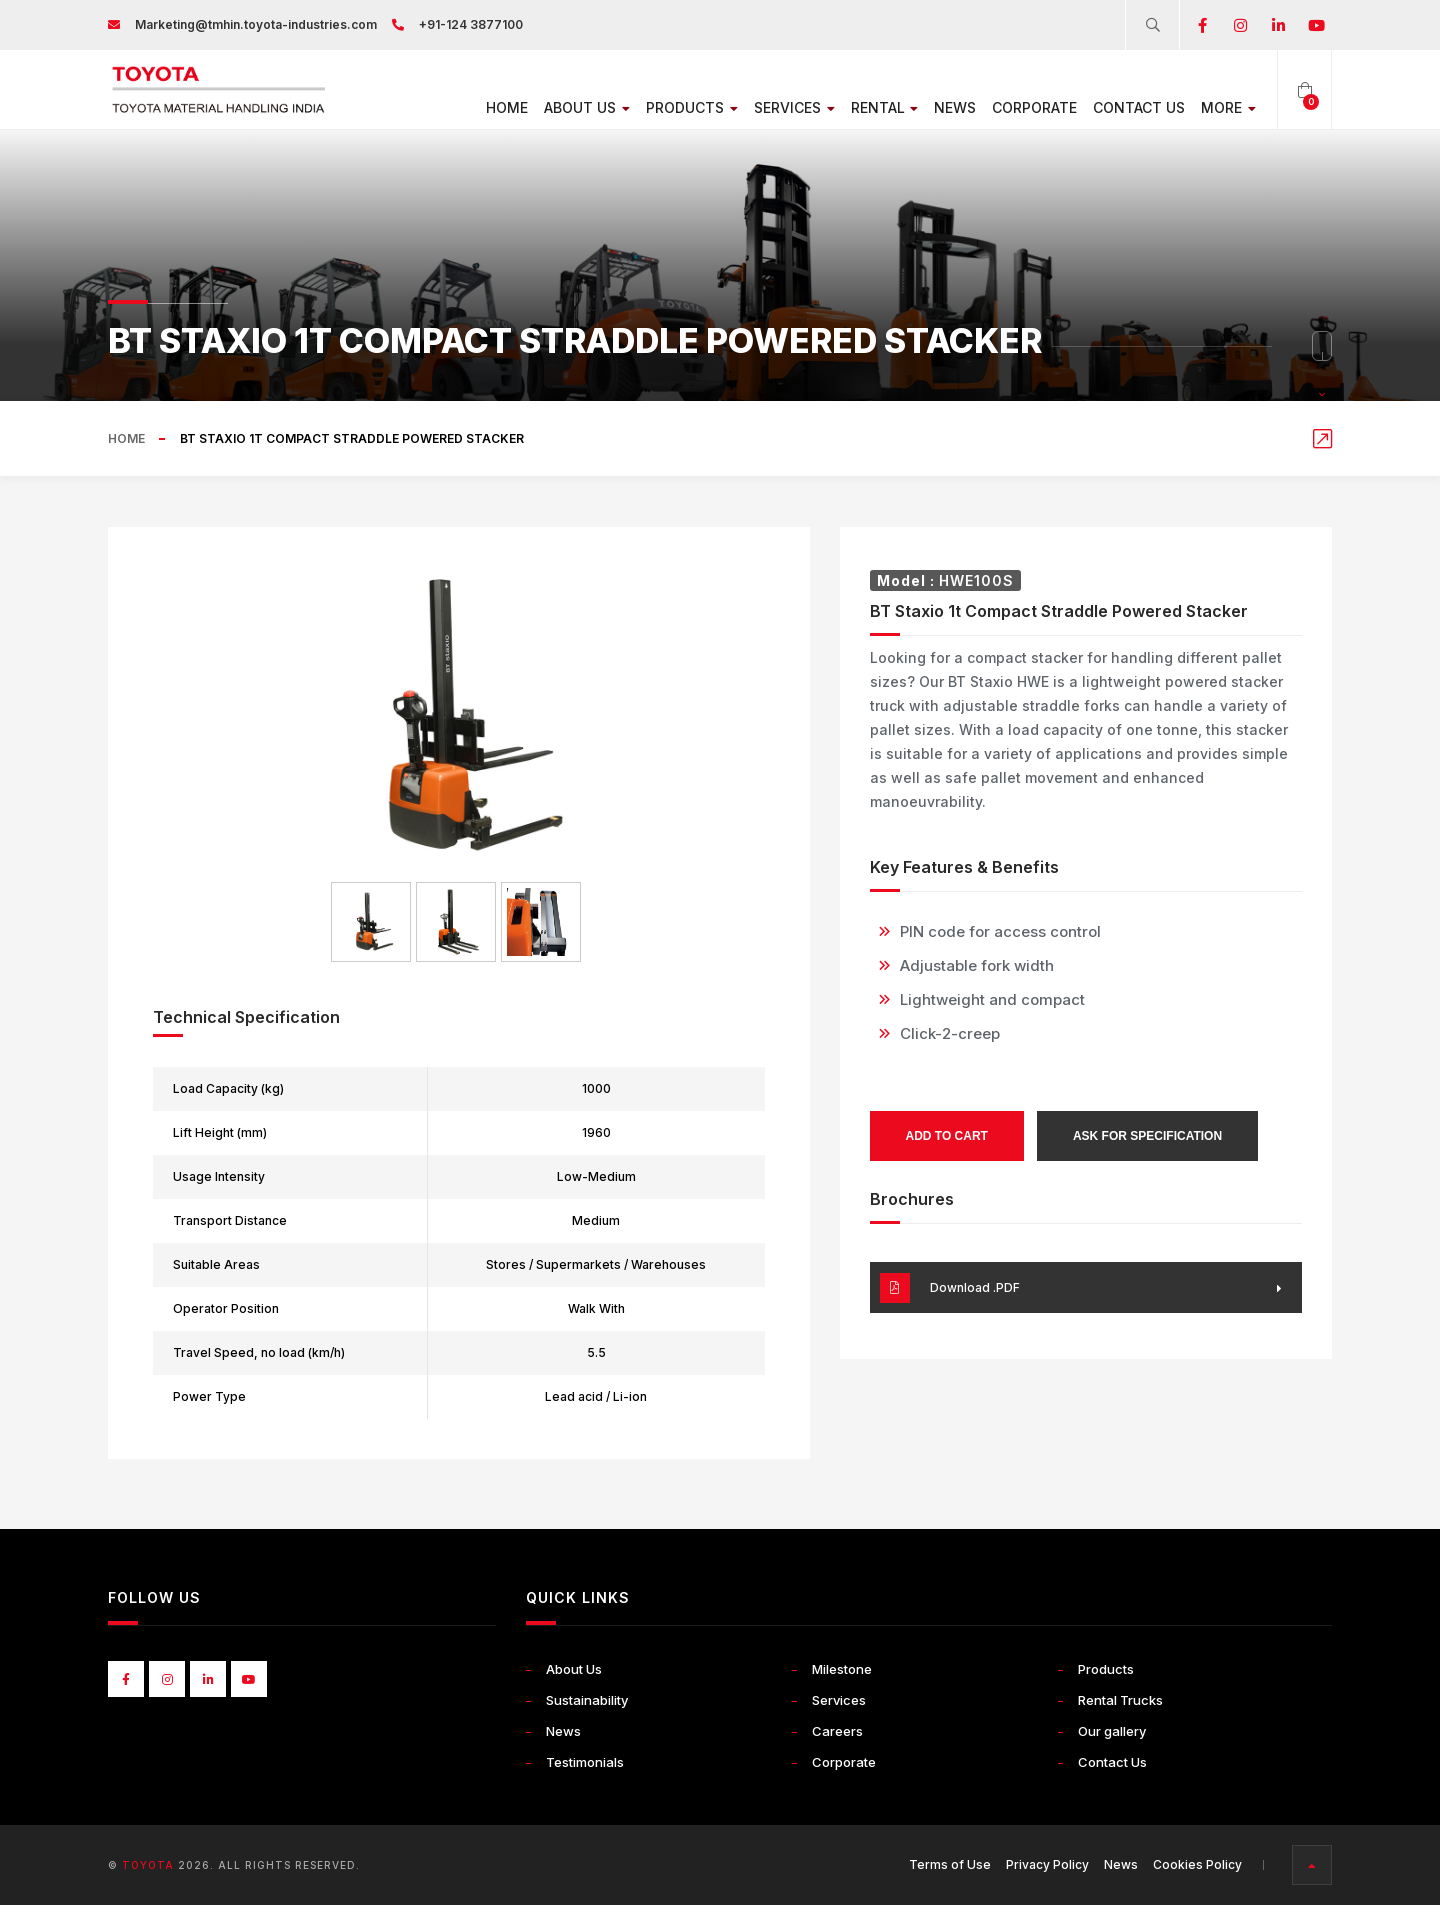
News (953, 107)
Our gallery (1112, 1731)
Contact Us (1137, 107)
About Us (577, 107)
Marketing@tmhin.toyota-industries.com (256, 24)
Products (684, 107)
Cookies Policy (1197, 1864)
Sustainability (587, 1700)
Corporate (1032, 107)
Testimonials (585, 1762)
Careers (837, 1731)
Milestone (842, 1669)
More (1227, 107)
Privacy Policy (1047, 1864)
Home (496, 107)
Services (788, 107)
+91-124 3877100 (471, 24)
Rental (881, 107)
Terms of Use (950, 1864)
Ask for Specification (1147, 1136)
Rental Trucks (1120, 1700)
